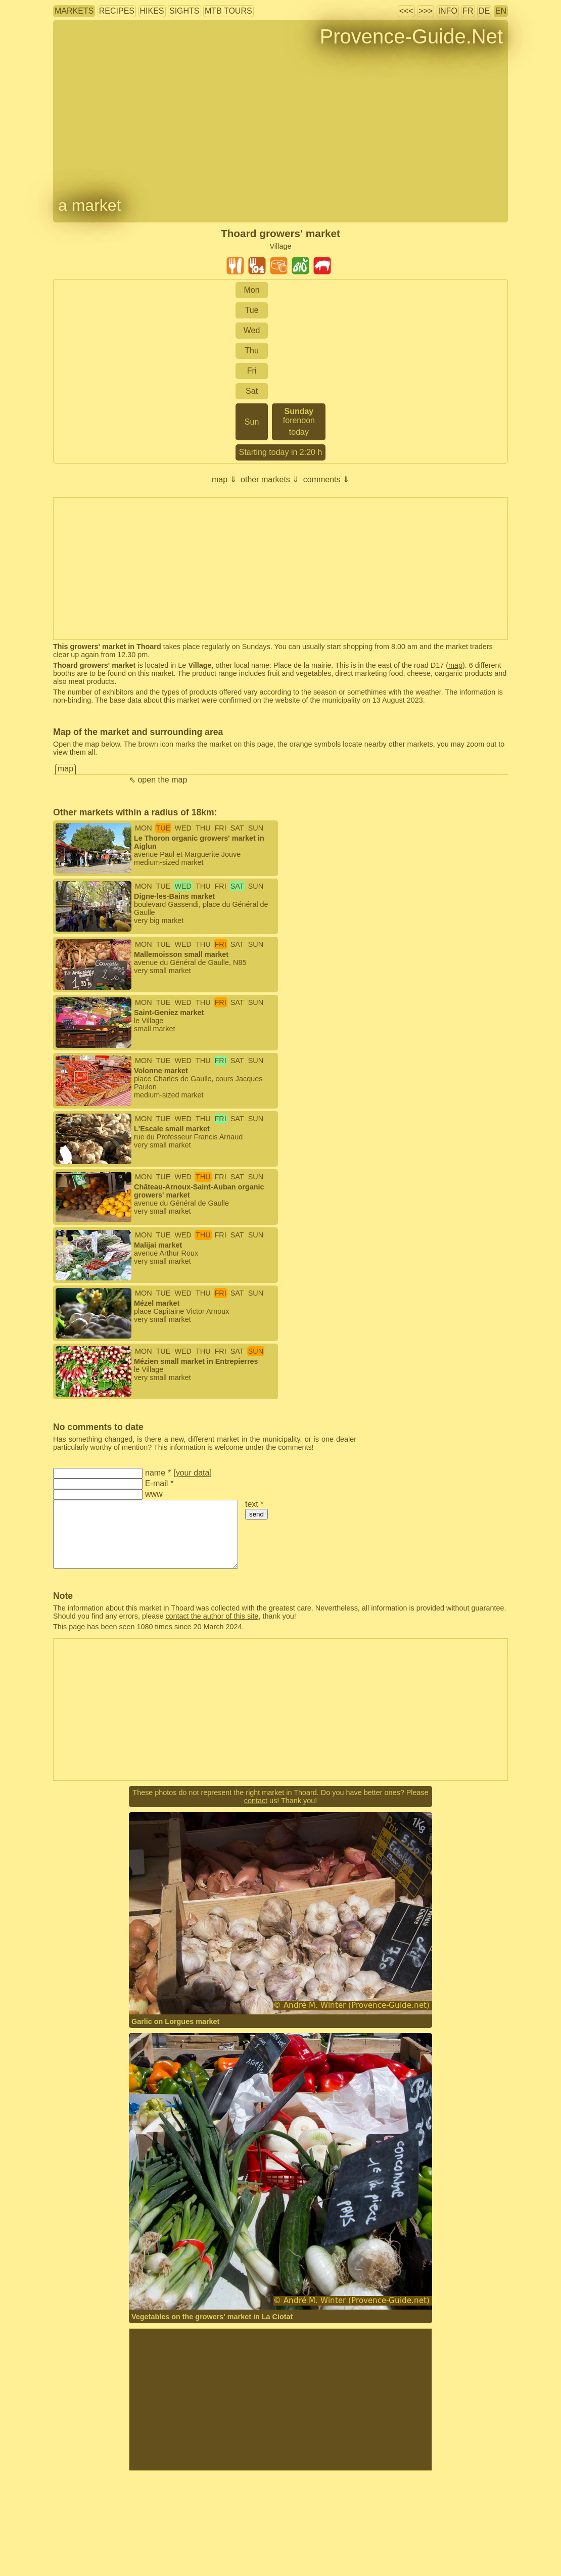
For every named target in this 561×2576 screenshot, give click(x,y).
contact (255, 1801)
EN (500, 11)
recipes (116, 11)
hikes (152, 11)
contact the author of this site (211, 1616)
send (256, 1514)
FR (467, 11)
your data (193, 1472)
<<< (406, 11)
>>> (425, 11)
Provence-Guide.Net (411, 36)
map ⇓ (224, 479)
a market (89, 205)
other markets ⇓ (270, 479)
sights (184, 11)
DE (484, 11)
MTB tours (228, 11)
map (455, 665)
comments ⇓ (326, 479)
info (447, 11)
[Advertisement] (280, 2399)
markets (74, 11)
